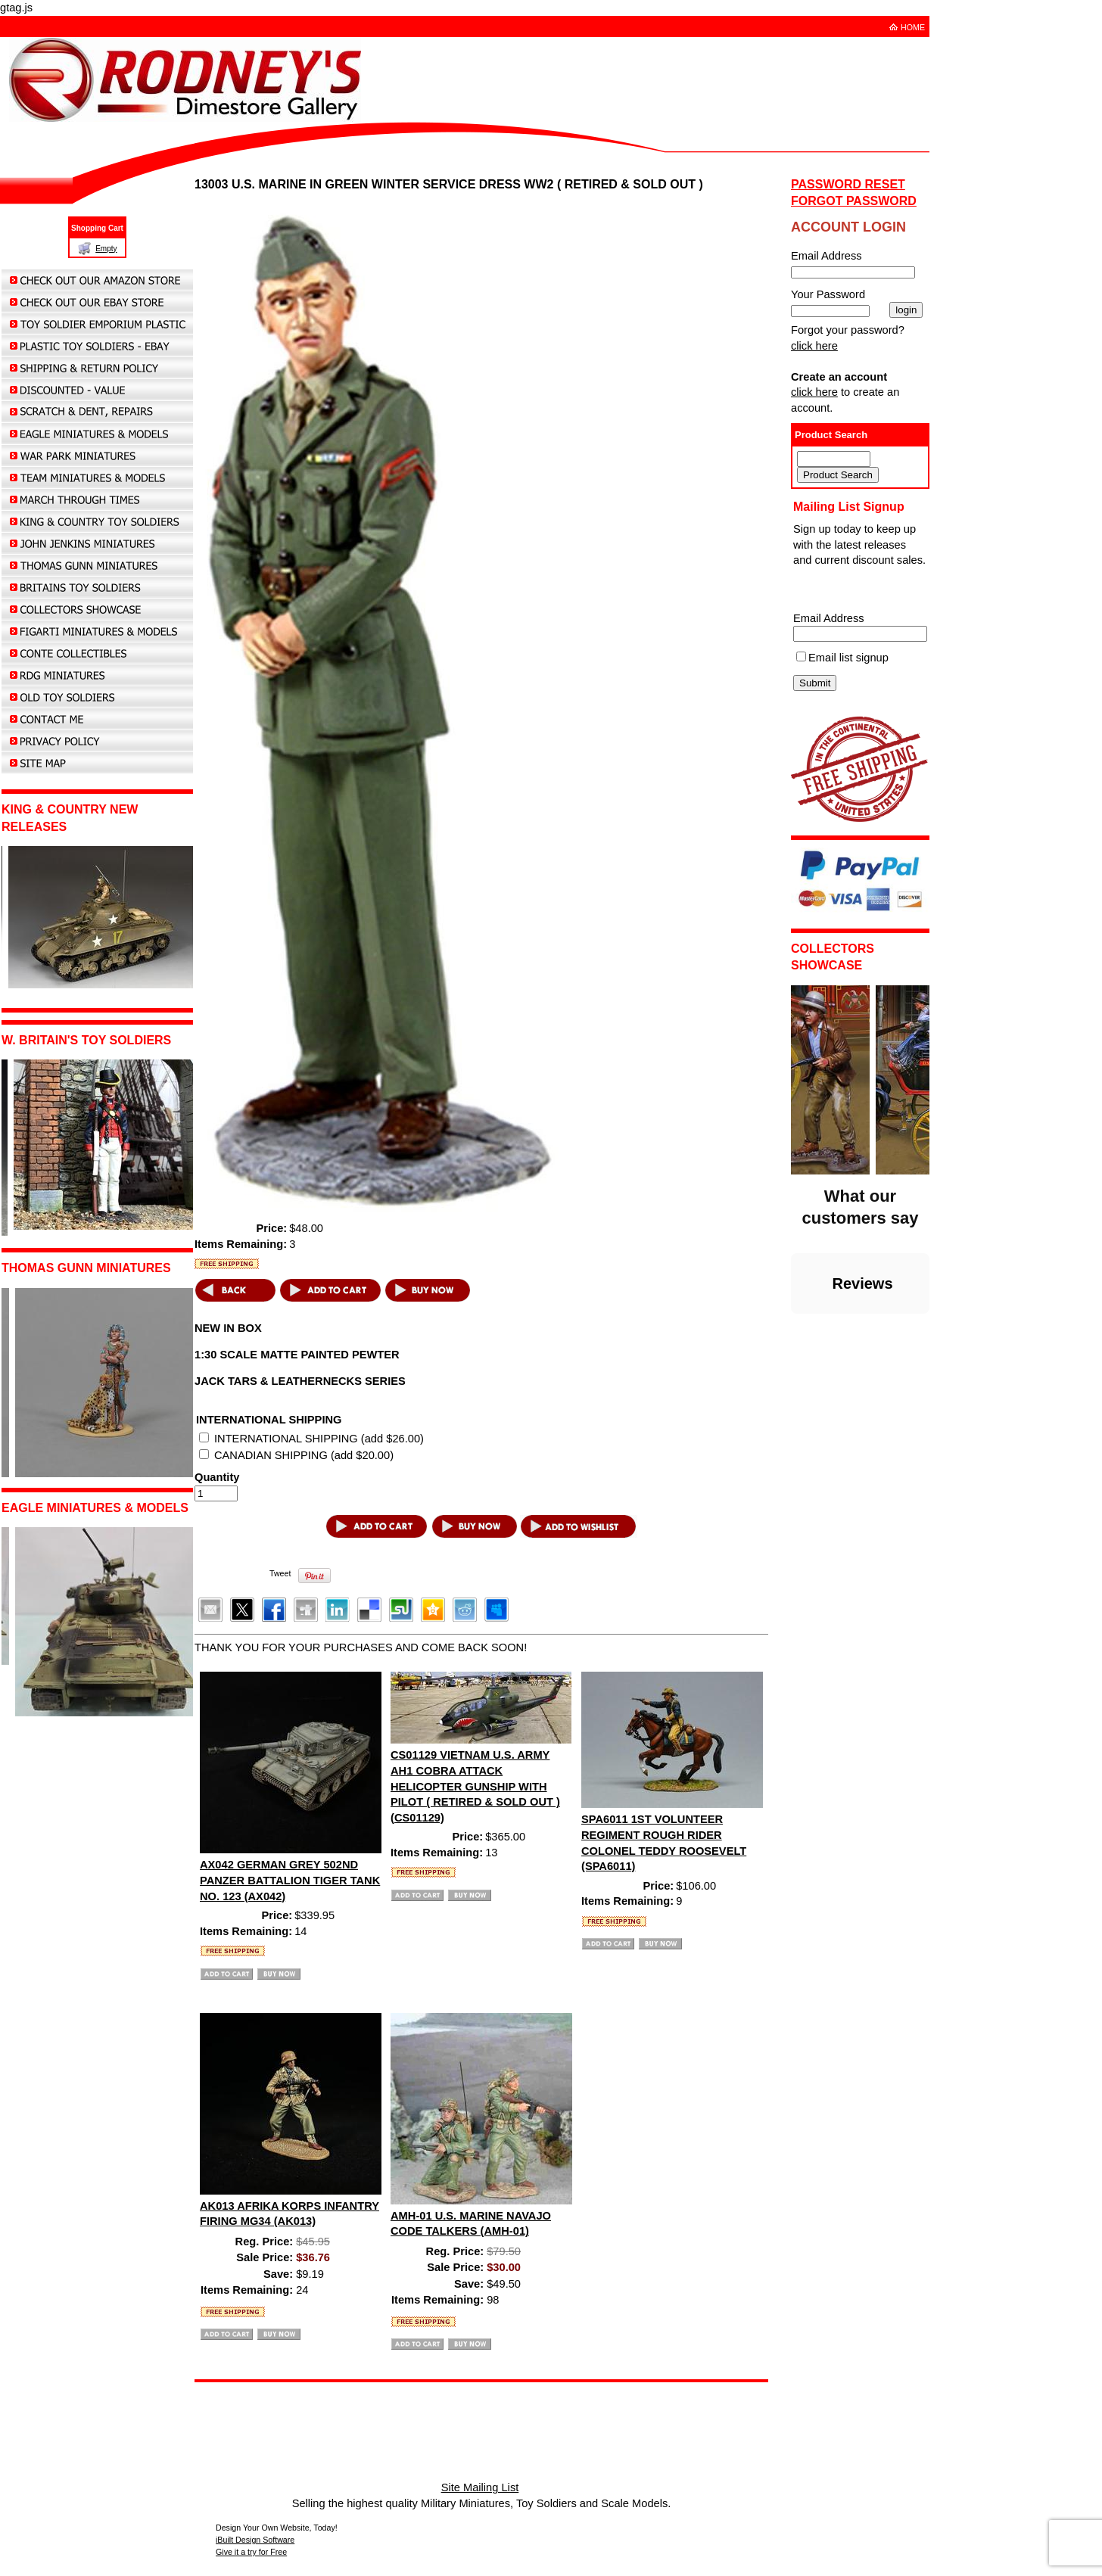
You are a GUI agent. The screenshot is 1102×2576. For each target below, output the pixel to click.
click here (814, 346)
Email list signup (848, 658)
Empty (106, 248)
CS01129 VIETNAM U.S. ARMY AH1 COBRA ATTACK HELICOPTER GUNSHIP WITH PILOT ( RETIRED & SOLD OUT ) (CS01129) (475, 1786)
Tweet (280, 1573)
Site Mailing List (480, 2487)
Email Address (828, 618)
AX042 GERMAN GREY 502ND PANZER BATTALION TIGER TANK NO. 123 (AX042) (290, 1880)
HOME (913, 27)
